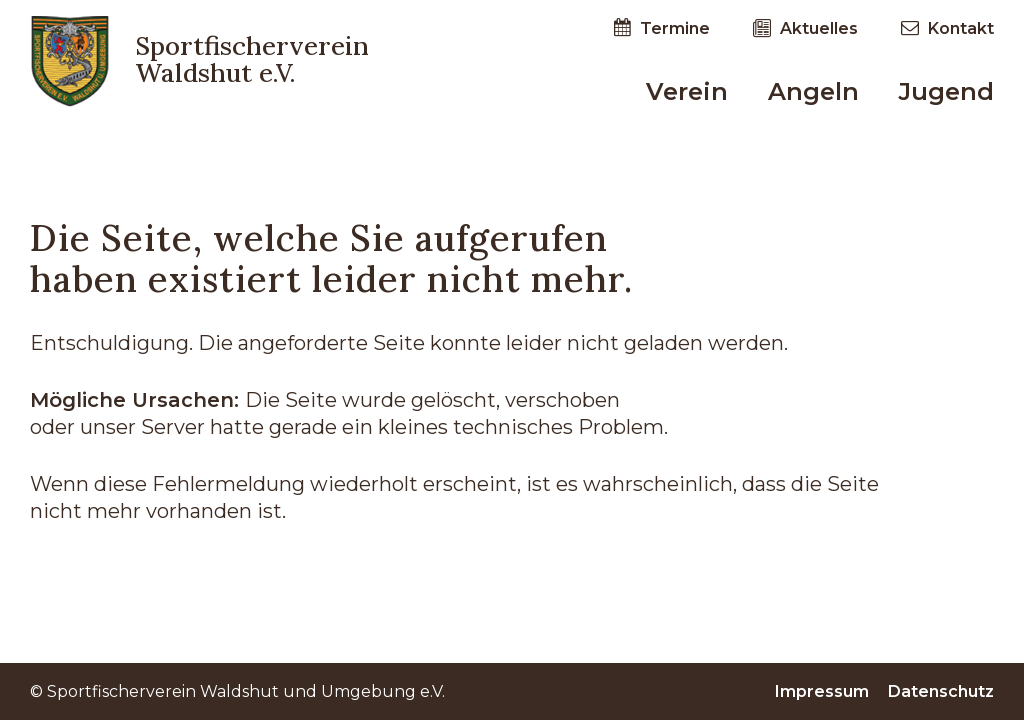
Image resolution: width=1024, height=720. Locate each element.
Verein (687, 91)
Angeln (813, 91)
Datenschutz (941, 691)
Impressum (824, 691)
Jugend (946, 91)
